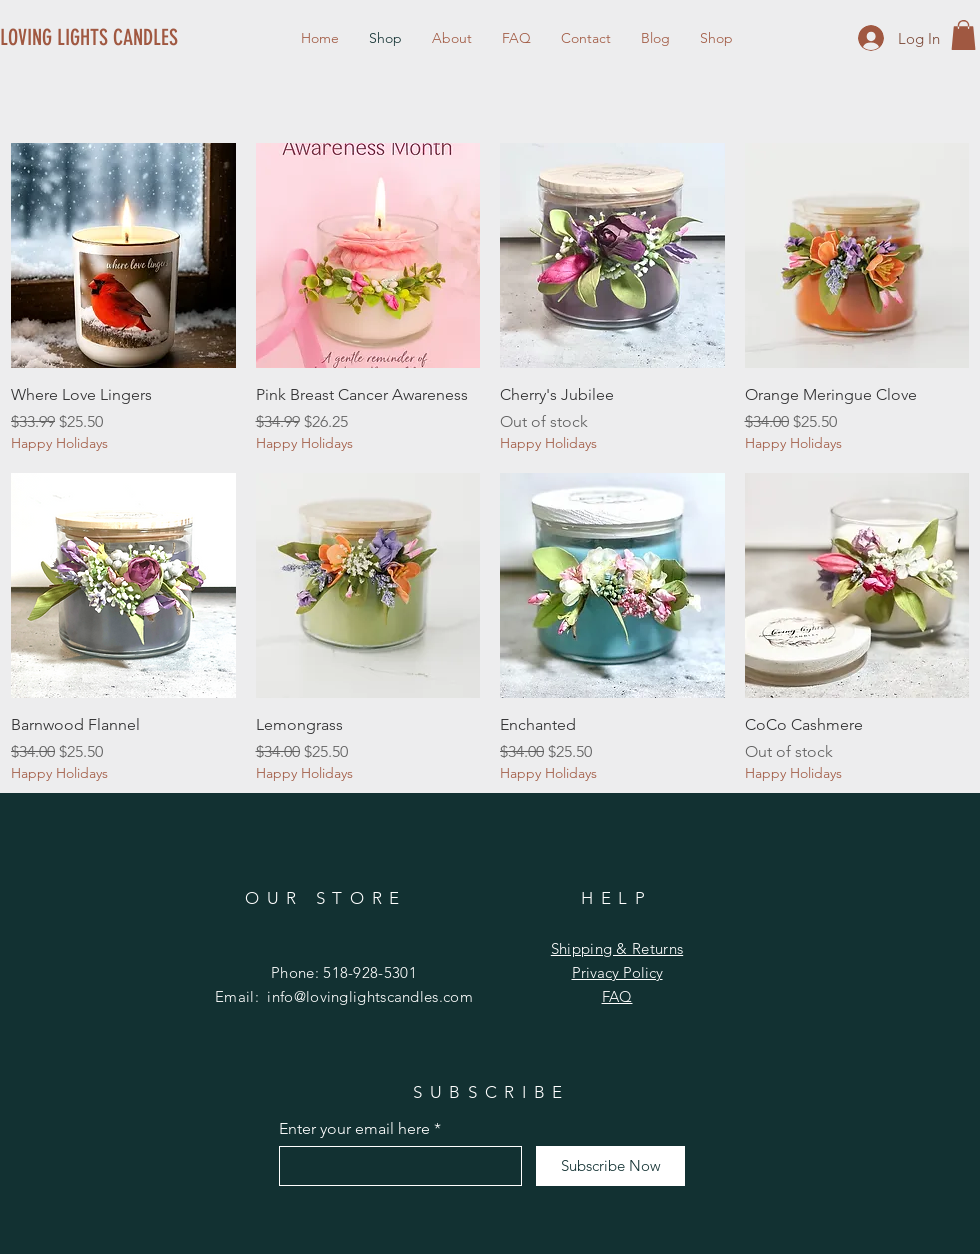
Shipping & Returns (617, 948)
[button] (963, 35)
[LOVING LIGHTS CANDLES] (90, 38)
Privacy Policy (617, 972)
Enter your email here (354, 1129)
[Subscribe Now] (610, 1166)
